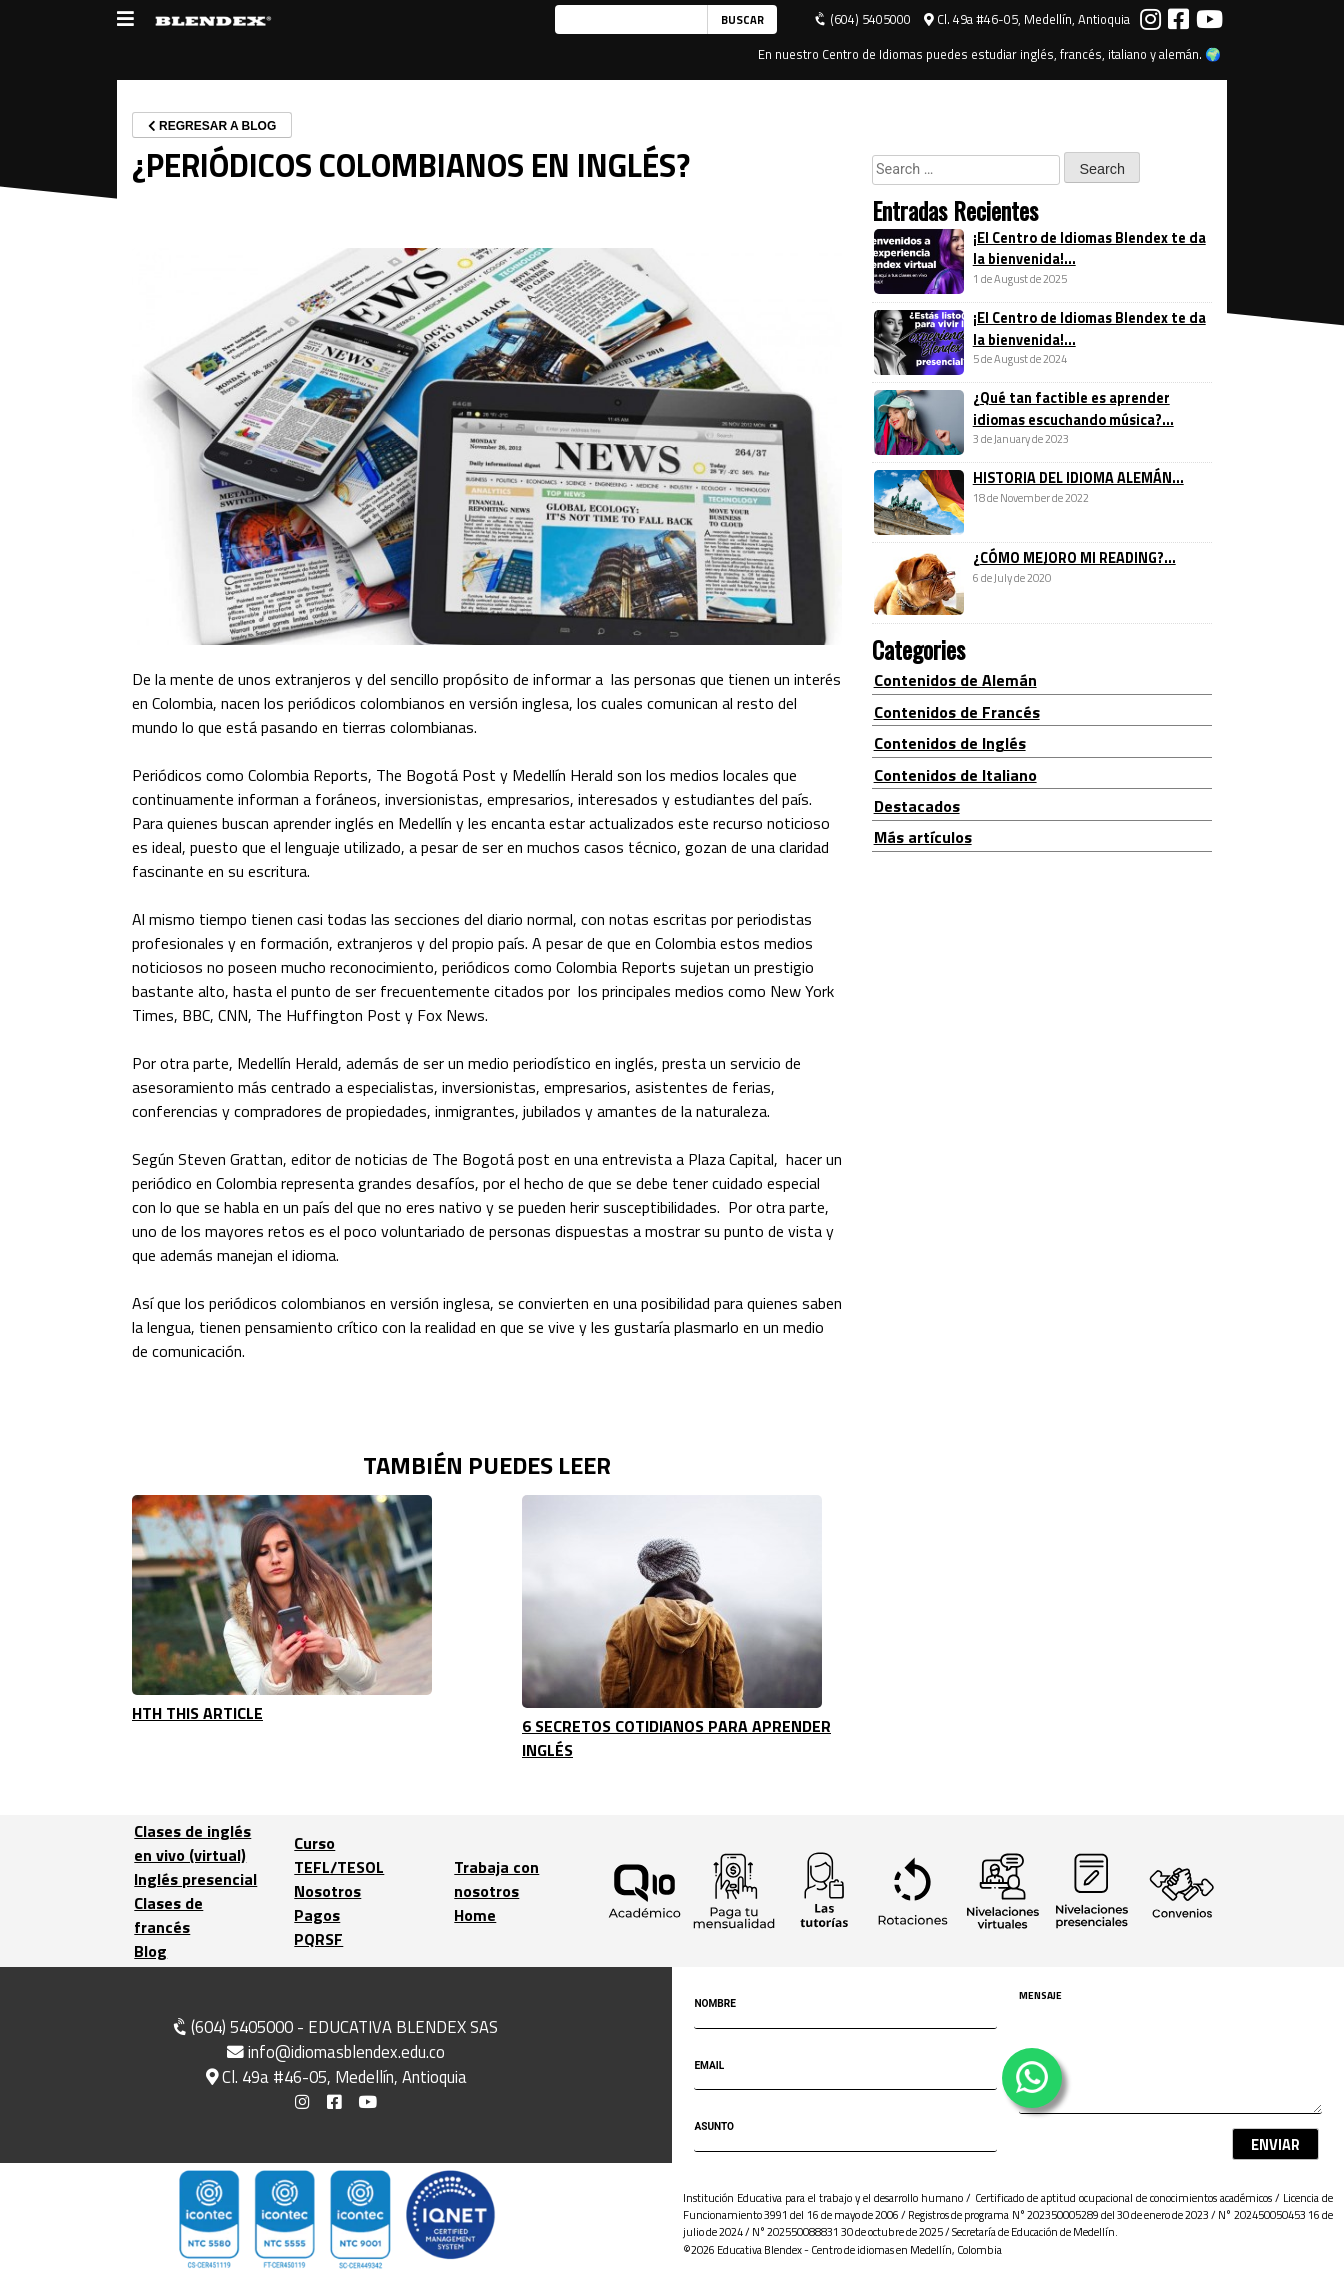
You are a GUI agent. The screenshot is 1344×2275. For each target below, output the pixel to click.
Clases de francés (168, 1915)
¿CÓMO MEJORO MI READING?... (1074, 558)
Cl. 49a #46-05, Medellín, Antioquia (1027, 19)
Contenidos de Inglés (950, 743)
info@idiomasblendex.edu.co (336, 2052)
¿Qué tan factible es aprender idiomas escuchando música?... (1073, 409)
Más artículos (923, 837)
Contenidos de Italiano (955, 775)
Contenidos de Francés (957, 712)
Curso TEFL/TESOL (339, 1855)
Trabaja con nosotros (496, 1879)
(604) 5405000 (862, 19)
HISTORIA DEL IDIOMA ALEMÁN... (1078, 478)
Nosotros (327, 1891)
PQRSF (318, 1939)
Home (475, 1915)
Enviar (1275, 2145)
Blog (150, 1951)
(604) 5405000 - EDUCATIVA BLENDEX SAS (333, 2027)
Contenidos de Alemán (955, 680)
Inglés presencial (195, 1879)
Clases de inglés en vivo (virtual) (192, 1843)
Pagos (317, 1915)
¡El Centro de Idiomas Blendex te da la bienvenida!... (1089, 249)
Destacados (917, 806)
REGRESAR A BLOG (212, 126)
